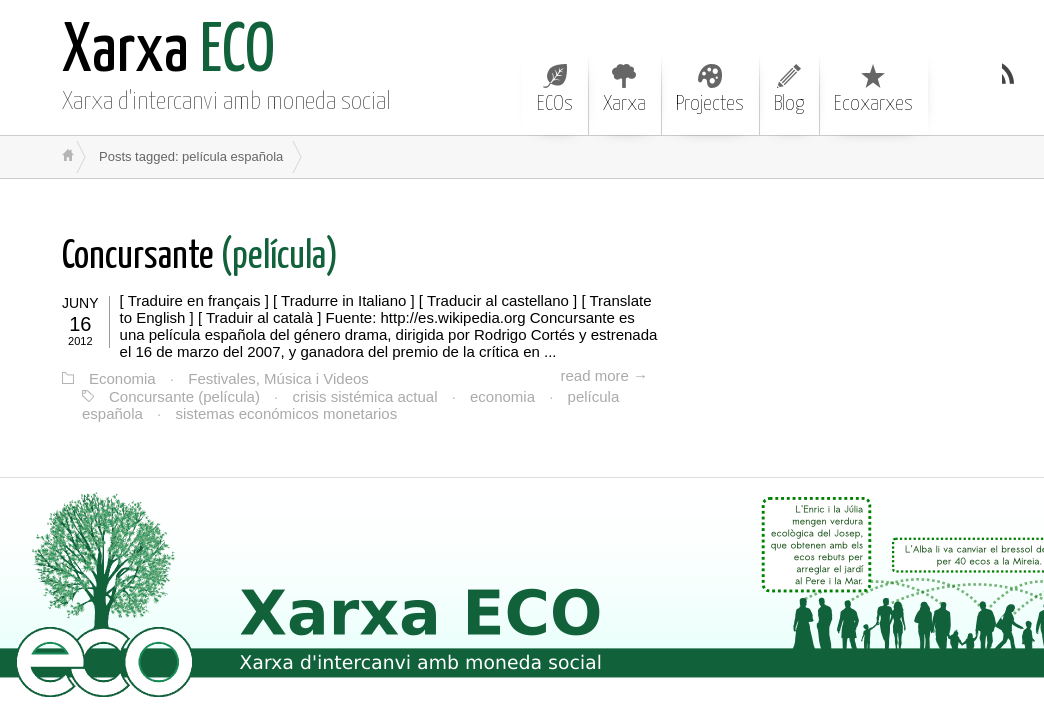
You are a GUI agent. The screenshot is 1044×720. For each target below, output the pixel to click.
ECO (168, 52)
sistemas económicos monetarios (286, 413)
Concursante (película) (184, 396)
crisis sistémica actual (364, 396)
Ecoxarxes (873, 89)
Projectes (710, 89)
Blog (789, 89)
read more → (604, 375)
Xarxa (624, 89)
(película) (200, 257)
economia (502, 396)
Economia (122, 378)
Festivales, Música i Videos (278, 378)
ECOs (555, 89)
